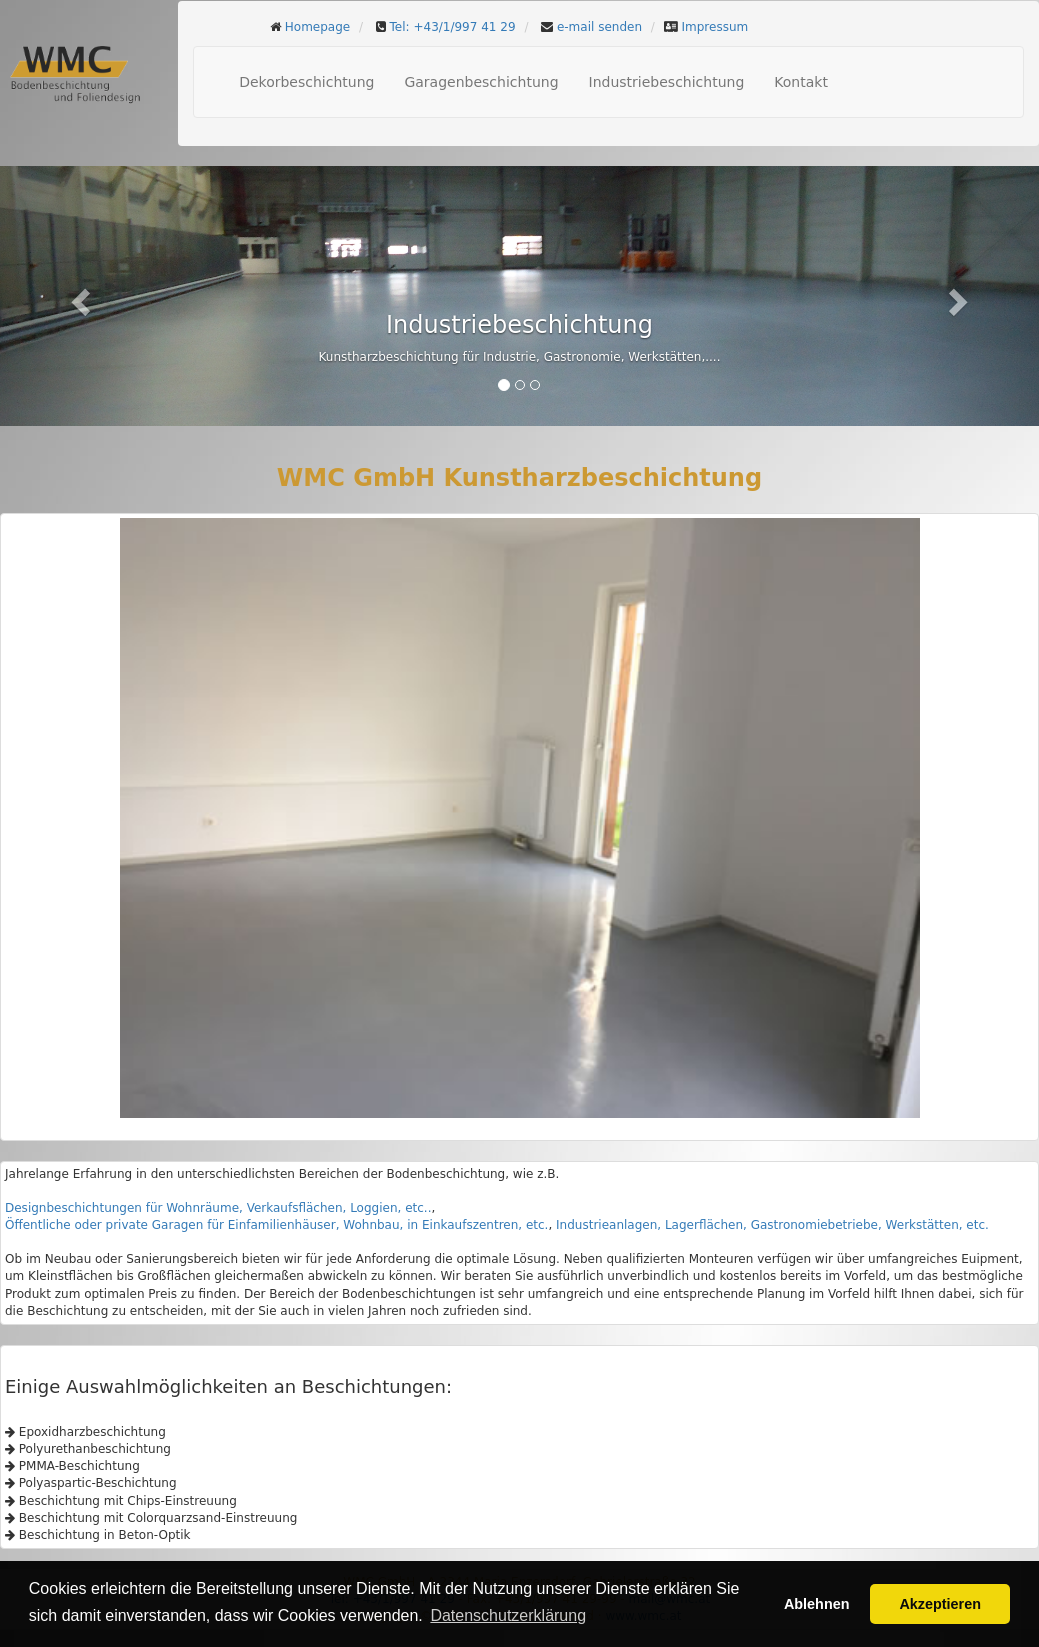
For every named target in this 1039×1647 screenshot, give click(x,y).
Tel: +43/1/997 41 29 (453, 27)
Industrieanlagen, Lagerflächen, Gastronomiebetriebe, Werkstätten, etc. (772, 1225)
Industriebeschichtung (667, 82)
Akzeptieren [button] (940, 1604)
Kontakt (801, 82)
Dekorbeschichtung (306, 82)
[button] (78, 296)
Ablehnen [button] (817, 1604)
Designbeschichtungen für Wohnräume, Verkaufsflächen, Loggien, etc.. (218, 1208)
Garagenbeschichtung (481, 82)
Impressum (715, 27)
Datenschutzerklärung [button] (508, 1615)
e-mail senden (599, 27)
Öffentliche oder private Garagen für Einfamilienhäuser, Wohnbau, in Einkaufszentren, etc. (276, 1225)
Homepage (317, 27)
